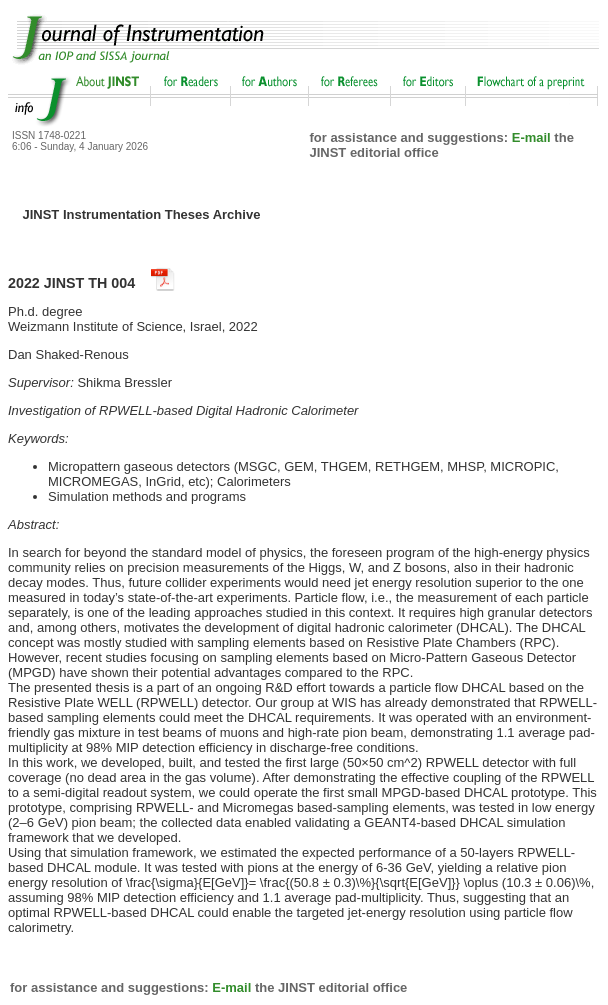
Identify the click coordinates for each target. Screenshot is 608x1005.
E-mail (531, 137)
